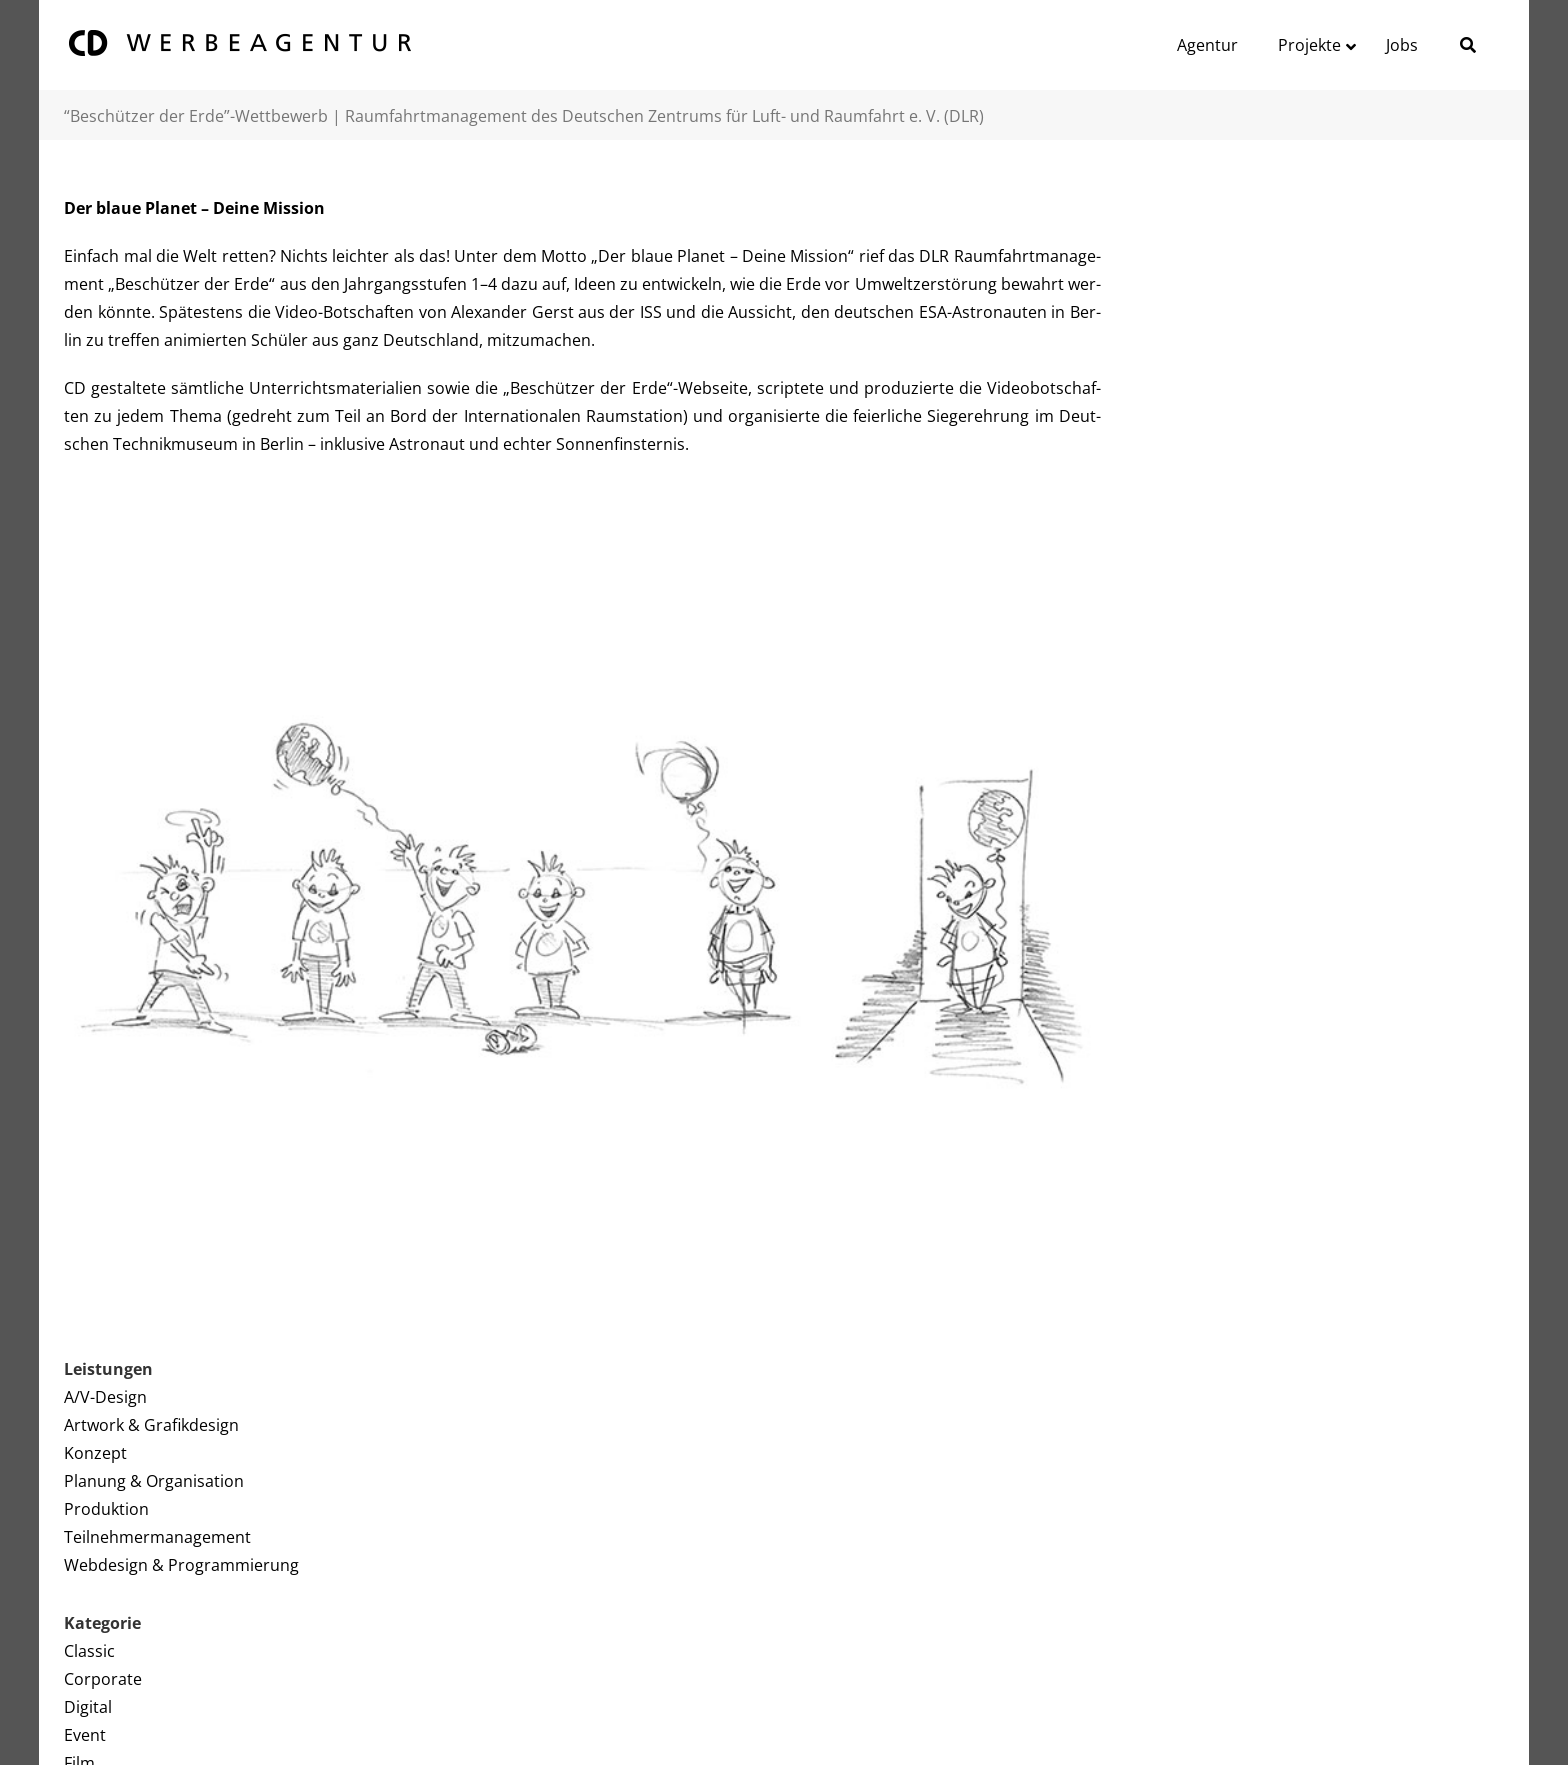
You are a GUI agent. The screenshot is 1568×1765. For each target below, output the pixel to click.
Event (85, 1735)
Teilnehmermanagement (157, 1537)
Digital (88, 1707)
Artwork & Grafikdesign (151, 1425)
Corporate (103, 1679)
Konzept (95, 1453)
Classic (89, 1651)
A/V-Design (105, 1397)
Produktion (106, 1509)
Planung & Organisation (154, 1481)
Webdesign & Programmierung (181, 1565)
